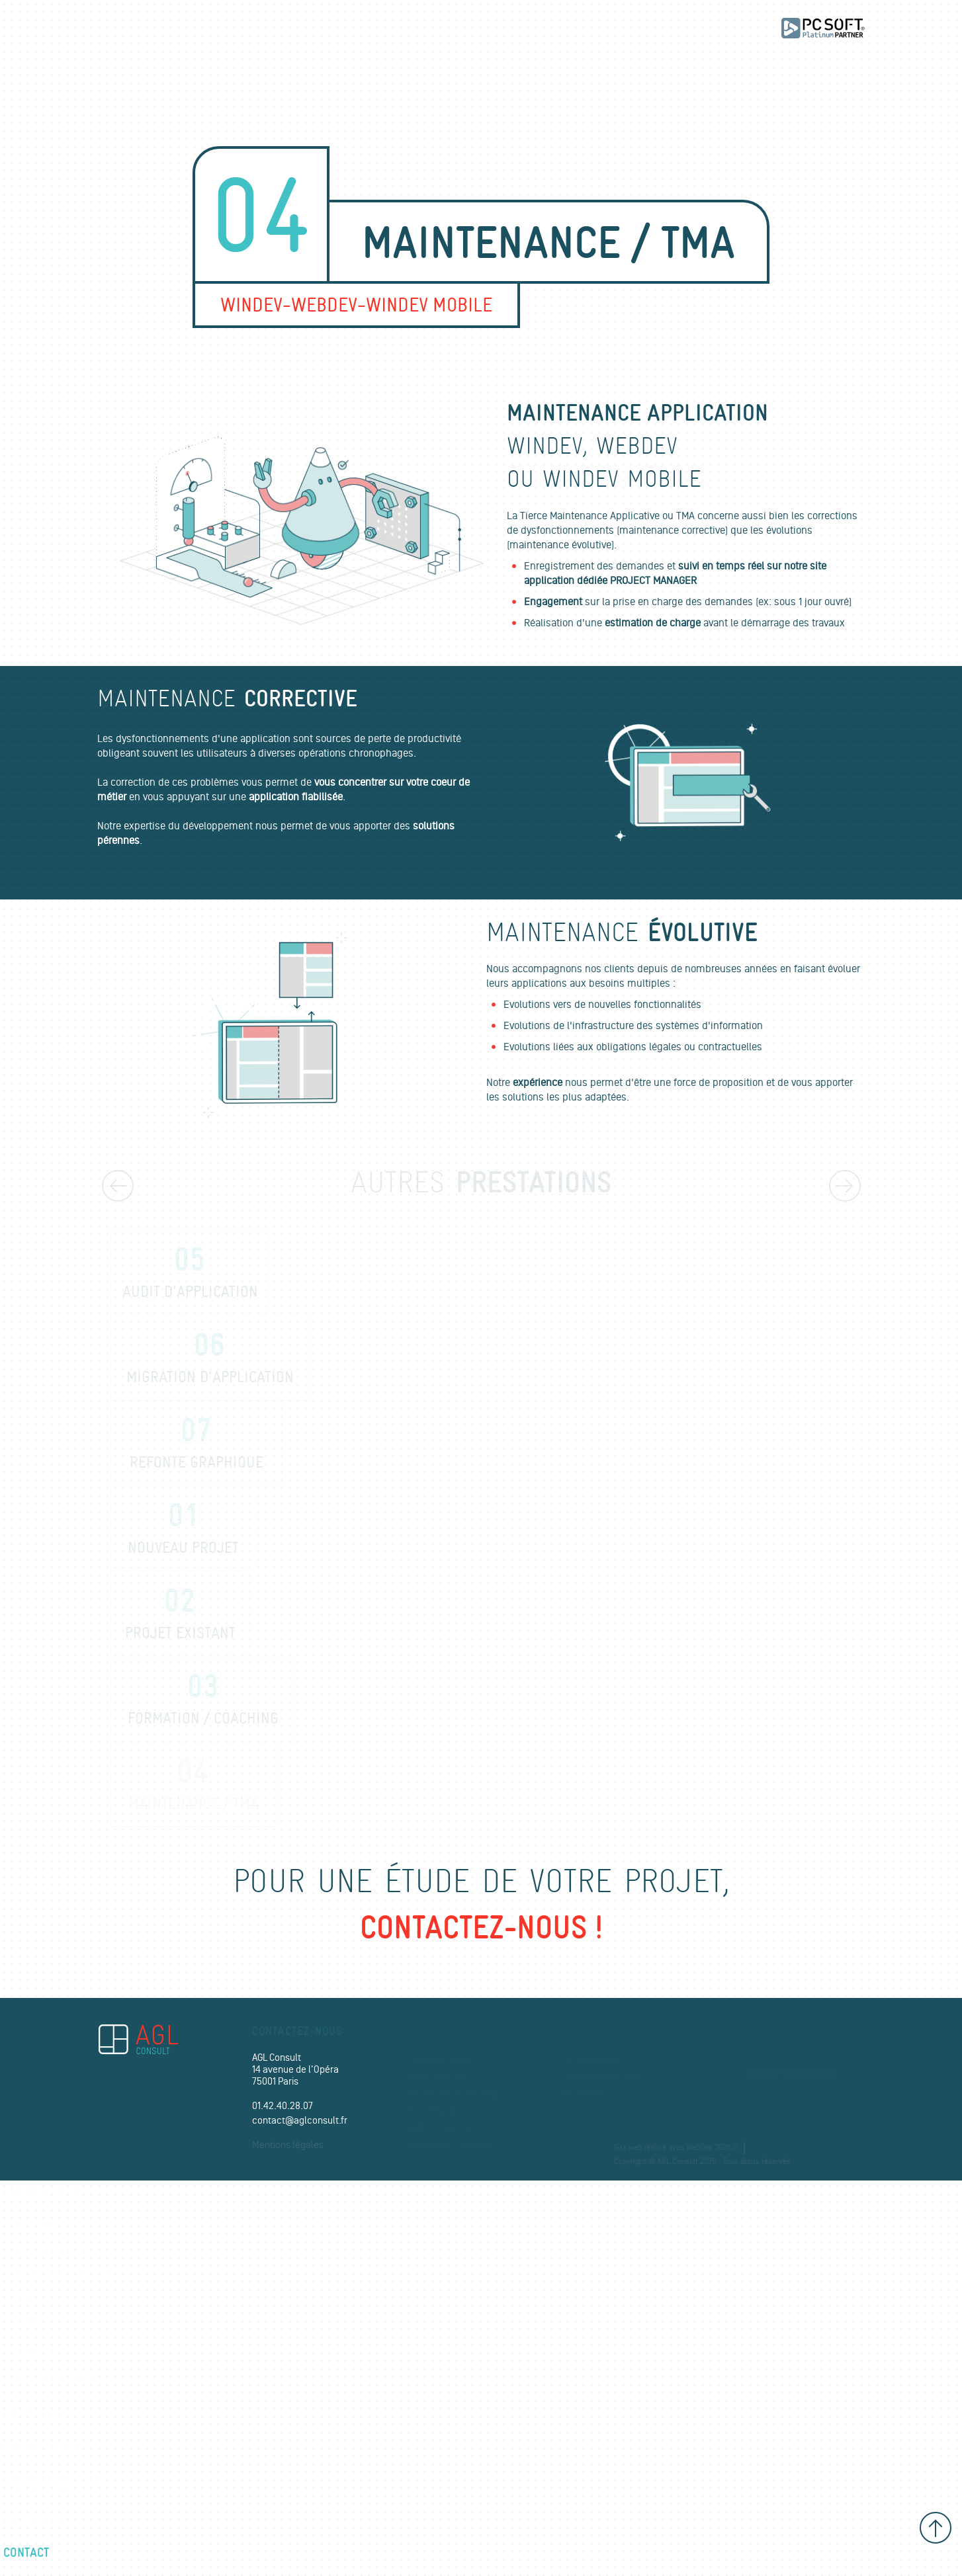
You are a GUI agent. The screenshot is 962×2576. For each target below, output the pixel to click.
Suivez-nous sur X (791, 2072)
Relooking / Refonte (449, 2145)
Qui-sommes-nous (601, 2077)
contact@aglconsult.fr (299, 2120)
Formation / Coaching (453, 2093)
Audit (25, 2325)
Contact (26, 2552)
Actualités (583, 2093)
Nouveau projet (183, 1529)
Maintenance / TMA (193, 1785)
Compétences (591, 2059)
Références (36, 2414)
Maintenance (435, 2110)
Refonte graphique (196, 1444)
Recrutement (40, 2518)
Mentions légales (288, 2145)
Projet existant (180, 1614)
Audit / (421, 2128)
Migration (458, 2128)
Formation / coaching (203, 1700)
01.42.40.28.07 (282, 2106)
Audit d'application (190, 1273)
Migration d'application (210, 1358)
